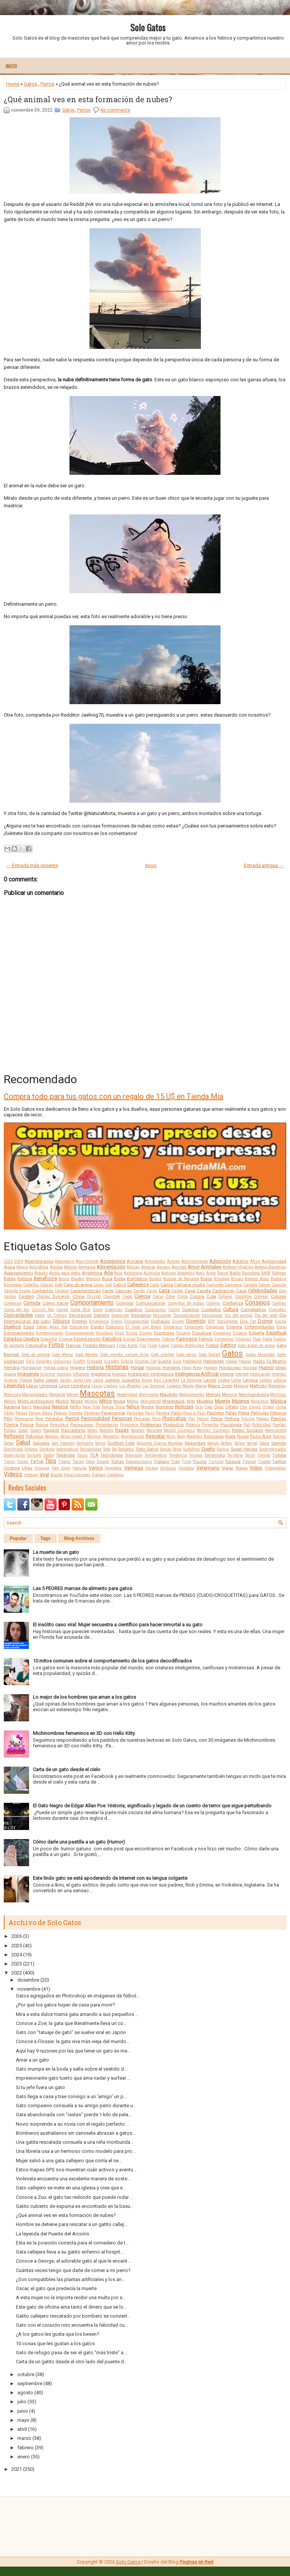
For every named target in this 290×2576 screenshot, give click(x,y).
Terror (250, 1455)
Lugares (174, 1385)
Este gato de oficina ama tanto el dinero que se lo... (71, 2307)
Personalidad (95, 1418)
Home (12, 84)
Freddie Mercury (99, 1345)
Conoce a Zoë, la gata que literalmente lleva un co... (71, 2023)
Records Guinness (213, 1430)
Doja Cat (248, 1321)
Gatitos (228, 1345)
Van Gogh (61, 1468)
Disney (178, 1321)
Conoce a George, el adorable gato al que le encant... (73, 2261)
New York (91, 1407)
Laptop (224, 1380)
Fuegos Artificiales (187, 1345)
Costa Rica (80, 1309)
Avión (211, 1273)
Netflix (75, 1407)
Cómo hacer (55, 1303)
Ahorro (22, 1267)
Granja (126, 1361)
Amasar (148, 1267)
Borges (155, 1278)
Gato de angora (35, 1354)
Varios (96, 1468)
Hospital (250, 1367)
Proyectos (210, 1424)
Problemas (151, 1424)
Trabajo (161, 1461)
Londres (110, 1385)
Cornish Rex (43, 1309)
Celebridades (262, 1290)
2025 (16, 1945)
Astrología (133, 1273)
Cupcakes (277, 1309)
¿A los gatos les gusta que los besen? (57, 2334)
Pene (39, 1418)
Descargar (162, 1315)
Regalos (52, 1436)
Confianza (232, 1303)
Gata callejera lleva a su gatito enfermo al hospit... (69, 2252)
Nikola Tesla (113, 1407)
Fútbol (212, 1345)
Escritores (164, 1333)
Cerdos (10, 1296)
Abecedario (64, 1261)
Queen (36, 1430)
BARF (266, 1273)
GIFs (30, 1361)
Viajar (227, 1468)
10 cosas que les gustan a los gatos (55, 2343)
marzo (24, 2438)
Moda (119, 1401)
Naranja (12, 1406)
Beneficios (45, 1278)
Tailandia (65, 1455)
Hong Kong (192, 1367)
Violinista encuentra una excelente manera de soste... (73, 2178)
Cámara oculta (189, 1284)
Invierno (11, 1380)
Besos (64, 1278)
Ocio (199, 1407)
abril (22, 2429)
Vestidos (186, 1468)
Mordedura (173, 1401)
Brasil (206, 1278)
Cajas (98, 1284)
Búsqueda (13, 1284)
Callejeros (138, 1284)
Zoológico (115, 1474)
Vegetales (113, 1468)
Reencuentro (275, 1430)
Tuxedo (264, 1461)
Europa (129, 1339)
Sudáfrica (191, 1449)
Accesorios (112, 1261)
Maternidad (127, 1394)
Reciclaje (154, 1430)
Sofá (106, 1449)
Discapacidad (136, 1321)
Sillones (31, 1449)
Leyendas (14, 1385)
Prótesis (193, 1424)
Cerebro (26, 1296)
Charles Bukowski (53, 1296)
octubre (25, 2374)
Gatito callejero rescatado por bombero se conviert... (73, 2316)
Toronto (102, 1461)
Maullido (168, 1394)
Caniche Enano (17, 1290)
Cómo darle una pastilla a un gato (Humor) (79, 1842)
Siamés (278, 1443)
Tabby (48, 1455)
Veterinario (208, 1468)
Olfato (231, 1406)
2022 (16, 1973)
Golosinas (62, 1361)
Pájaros (60, 1413)
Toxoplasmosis (138, 1461)
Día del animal (239, 1315)
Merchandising (254, 1394)
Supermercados (272, 1449)
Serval (252, 1443)
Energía (234, 1326)
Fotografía (36, 1345)
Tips (50, 1461)
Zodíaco (99, 1474)
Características (85, 1290)
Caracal (62, 1290)
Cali (108, 1284)
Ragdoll (51, 1430)
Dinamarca (99, 1321)
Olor (243, 1407)
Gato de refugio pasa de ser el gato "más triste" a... (71, 2352)
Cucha (174, 1309)
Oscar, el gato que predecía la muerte (56, 2288)
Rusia (243, 1436)
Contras (279, 1303)
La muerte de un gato (56, 1552)
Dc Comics (57, 1315)
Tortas (117, 1461)
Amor (194, 1267)
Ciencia (142, 1296)
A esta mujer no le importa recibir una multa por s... (71, 2297)
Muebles (205, 1401)
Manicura (12, 1394)
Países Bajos (40, 1413)
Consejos (257, 1302)
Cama (166, 1284)
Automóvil (186, 1273)
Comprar (125, 1303)
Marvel (72, 1394)
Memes (213, 1394)
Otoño (9, 1413)
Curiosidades (18, 1315)
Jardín (65, 1380)
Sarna (100, 1443)
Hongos (211, 1367)
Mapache (57, 1394)
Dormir (265, 1321)
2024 (18, 1261)
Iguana (10, 1374)
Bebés (10, 1278)
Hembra (12, 1367)
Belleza (24, 1278)
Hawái (232, 1361)
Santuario (85, 1443)
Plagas (262, 1418)
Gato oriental (162, 1354)
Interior (227, 1374)
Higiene (77, 1367)
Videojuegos (275, 1468)
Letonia (279, 1380)
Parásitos (135, 1413)
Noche (147, 1406)
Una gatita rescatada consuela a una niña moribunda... (75, 2142)
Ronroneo (214, 1436)
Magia (201, 1385)
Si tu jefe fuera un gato (40, 2087)
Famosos (186, 1339)
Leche (236, 1380)
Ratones (106, 1430)
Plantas (278, 1418)
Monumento (150, 1401)
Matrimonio (149, 1394)
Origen (268, 1407)
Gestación (14, 1361)
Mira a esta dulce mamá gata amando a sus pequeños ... (77, 2014)
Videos (13, 1474)
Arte (108, 1273)
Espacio (240, 1333)
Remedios (111, 1436)
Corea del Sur (16, 1309)
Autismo (168, 1273)
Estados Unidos (21, 1339)
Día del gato (266, 1315)
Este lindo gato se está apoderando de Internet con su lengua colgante (110, 1878)
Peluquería (23, 1418)
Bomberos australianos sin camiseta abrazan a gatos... (76, 2133)
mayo (23, 2420)
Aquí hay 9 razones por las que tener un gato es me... (73, 2051)
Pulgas (10, 1430)
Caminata (215, 1284)
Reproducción (132, 1436)
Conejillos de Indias (186, 1303)
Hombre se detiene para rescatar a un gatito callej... (71, 2224)
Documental (227, 1321)
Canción (279, 1284)
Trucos (200, 1461)
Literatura (80, 1385)
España (256, 1333)
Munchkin (259, 1401)
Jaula (98, 1380)
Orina (281, 1407)
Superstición (14, 1455)
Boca (107, 1278)
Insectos (119, 1374)
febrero (25, 2447)
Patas (231, 1412)
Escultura (201, 1333)
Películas (260, 1412)
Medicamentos (192, 1394)
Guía (177, 1361)
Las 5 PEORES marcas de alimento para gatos (82, 1588)
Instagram (138, 1374)
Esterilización (87, 1339)
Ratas (92, 1430)
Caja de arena (77, 1284)
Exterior (168, 1339)
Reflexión (14, 1436)
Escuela (183, 1333)
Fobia (267, 1339)
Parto (176, 1412)
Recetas (138, 1430)
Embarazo (173, 1327)
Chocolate (111, 1296)
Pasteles (215, 1412)
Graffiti (79, 1361)
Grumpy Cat (145, 1361)
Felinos (206, 1339)
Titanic (64, 1461)
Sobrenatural (67, 1449)
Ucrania (12, 1468)
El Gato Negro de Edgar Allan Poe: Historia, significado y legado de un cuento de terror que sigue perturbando (152, 1805)
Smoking (47, 1449)
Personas (122, 1418)
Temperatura (155, 1455)
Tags (45, 1538)
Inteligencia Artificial (197, 1374)
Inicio (11, 66)
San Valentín (63, 1443)
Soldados (126, 1449)
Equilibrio (104, 1333)
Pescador (142, 1418)
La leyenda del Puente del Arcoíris (52, 2234)
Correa (62, 1309)
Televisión (133, 1455)
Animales (211, 1267)
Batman (279, 1273)
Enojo (281, 1327)
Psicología (231, 1424)
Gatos (30, 84)
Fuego (164, 1345)
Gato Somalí (209, 1354)
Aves (200, 1273)
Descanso (141, 1315)
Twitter (279, 1461)
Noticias (184, 1406)
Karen (147, 1380)
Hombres (171, 1367)
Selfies (226, 1443)
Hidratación (31, 1367)
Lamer (210, 1380)
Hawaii (245, 1361)
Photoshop (174, 1418)
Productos (173, 1424)
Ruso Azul (260, 1436)
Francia (73, 1345)
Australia (151, 1273)
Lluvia (96, 1385)
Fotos (56, 1345)
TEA (94, 1455)
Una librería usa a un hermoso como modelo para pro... (76, 2151)
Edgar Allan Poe (52, 1327)
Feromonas (224, 1339)
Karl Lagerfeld (166, 1380)
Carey (108, 1290)
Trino (186, 1461)
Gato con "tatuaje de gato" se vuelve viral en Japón (71, 2032)
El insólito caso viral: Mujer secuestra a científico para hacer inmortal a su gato (117, 1624)
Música (278, 1401)
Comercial (13, 1303)
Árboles (41, 1273)
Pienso (202, 1418)
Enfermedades (259, 1326)
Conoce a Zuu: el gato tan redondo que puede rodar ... (74, 2197)
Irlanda (25, 1380)
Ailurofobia (38, 1267)
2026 (16, 1936)
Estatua (65, 1339)
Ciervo (158, 1296)
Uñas (27, 1468)
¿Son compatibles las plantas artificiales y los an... (70, 2279)
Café (58, 1284)
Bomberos (137, 1278)
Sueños (223, 1449)
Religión (94, 1436)
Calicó (119, 1284)
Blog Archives (79, 1538)
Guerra (164, 1361)
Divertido (196, 1321)
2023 (8, 1261)
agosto (25, 2392)
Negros (60, 1406)
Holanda (153, 1367)
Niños (132, 1406)
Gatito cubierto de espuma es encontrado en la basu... (75, 2206)
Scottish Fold (120, 1443)
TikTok (36, 1461)
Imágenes (28, 1374)
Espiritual (276, 1333)
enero (23, 2456)
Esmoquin (222, 1333)
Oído (208, 1407)
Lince (64, 1385)
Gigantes (43, 1361)
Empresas (215, 1327)
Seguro (213, 1443)
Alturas (133, 1267)
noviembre (28, 1989)
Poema (11, 1424)
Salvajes (40, 1443)
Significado (13, 1449)
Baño (235, 1273)
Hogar (137, 1367)
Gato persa (186, 1354)
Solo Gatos (147, 27)
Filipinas (243, 1339)
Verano (151, 1468)
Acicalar (134, 1261)
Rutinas (279, 1436)
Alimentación (111, 1267)
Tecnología (111, 1455)
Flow (257, 1339)
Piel (191, 1418)
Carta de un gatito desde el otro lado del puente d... (71, 2361)
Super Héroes (244, 1449)
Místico (91, 1401)
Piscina (248, 1418)
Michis (62, 1401)
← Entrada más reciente (32, 865)
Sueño (208, 1449)
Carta (164, 1290)
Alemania (87, 1267)
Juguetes (130, 1380)
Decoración (80, 1315)
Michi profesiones (36, 1401)
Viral (44, 1474)
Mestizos (278, 1394)
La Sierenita (191, 1380)
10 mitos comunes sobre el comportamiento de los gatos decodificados (112, 1661)
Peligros (278, 1412)
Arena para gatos (64, 1273)
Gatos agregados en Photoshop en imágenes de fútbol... (78, 1996)
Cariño (139, 1290)
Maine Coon (220, 1385)
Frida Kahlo (127, 1345)
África (255, 1261)
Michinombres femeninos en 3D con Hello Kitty (84, 1733)
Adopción (220, 1261)
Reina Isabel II (73, 1436)
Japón (51, 1380)
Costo (98, 1309)
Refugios (35, 1436)
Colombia (243, 1296)
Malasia (241, 1385)
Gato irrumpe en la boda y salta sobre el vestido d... (71, 2069)
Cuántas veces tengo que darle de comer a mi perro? (73, 2270)
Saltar (9, 1443)
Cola (211, 1296)
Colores (278, 1296)
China (78, 1296)
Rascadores (73, 1430)
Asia (118, 1273)
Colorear (261, 1296)
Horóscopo (230, 1367)
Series (239, 1443)
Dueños (12, 1326)
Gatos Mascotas (260, 1354)
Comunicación (150, 1303)
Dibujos (61, 1321)
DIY (211, 1321)
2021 (16, 2469)
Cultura (230, 1309)
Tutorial (249, 1461)
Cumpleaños (253, 1309)
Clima (182, 1296)
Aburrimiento (87, 1261)
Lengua (250, 1380)
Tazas (82, 1455)
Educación (79, 1327)
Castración (223, 1290)
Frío (142, 1345)
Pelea (243, 1412)
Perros (47, 84)
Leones (265, 1380)
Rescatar (155, 1436)
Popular (18, 1538)
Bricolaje (222, 1278)
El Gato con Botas (143, 1327)
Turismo (216, 1461)
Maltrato (258, 1385)
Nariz (27, 1407)
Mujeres (240, 1401)
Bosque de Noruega (181, 1278)
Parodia (163, 1413)
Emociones (194, 1327)
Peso (156, 1418)
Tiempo (263, 1455)
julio (21, 2401)
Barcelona (251, 1273)
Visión (56, 1474)
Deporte (101, 1315)
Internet (241, 1374)
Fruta (152, 1345)
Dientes (79, 1321)
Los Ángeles (130, 1385)
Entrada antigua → (264, 865)
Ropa (230, 1436)
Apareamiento (18, 1273)
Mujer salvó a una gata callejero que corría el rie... (69, 2160)
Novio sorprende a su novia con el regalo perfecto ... (73, 2124)
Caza (241, 1290)
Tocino (78, 1461)
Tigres (22, 1461)
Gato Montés (86, 1354)
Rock (181, 1436)
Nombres (165, 1406)
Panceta (76, 1413)
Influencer (81, 1374)
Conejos (213, 1303)
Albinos (70, 1267)
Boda (119, 1278)
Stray (177, 1449)
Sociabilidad (91, 1449)
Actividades (155, 1261)
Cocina (197, 1296)
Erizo (119, 1333)
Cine (170, 1296)
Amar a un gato (32, 2060)
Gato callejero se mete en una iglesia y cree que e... (71, 2188)
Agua (9, 1267)
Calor (154, 1284)
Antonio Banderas (270, 1267)
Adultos (240, 1261)
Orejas (255, 1407)
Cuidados (211, 1309)
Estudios (112, 1339)
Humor (266, 1367)
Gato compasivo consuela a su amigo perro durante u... (76, 2105)
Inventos (278, 1374)
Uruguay (41, 1468)
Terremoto (214, 1455)
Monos (133, 1401)
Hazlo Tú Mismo (269, 1361)
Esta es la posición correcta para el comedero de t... (72, 2243)
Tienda (279, 1455)
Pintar (217, 1418)
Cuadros (133, 1309)
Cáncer (264, 1284)
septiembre (29, 2383)
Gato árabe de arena (256, 1345)
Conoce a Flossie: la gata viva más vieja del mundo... (73, 2041)
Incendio (64, 1374)
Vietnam (31, 1474)
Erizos (131, 1333)
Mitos (105, 1401)
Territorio (235, 1455)
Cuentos (190, 1309)
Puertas (279, 1424)
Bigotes (77, 1278)
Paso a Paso (194, 1413)
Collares (225, 1296)
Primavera (129, 1424)
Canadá (250, 1284)
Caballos (31, 1284)
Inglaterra (101, 1374)
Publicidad (261, 1424)
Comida (31, 1303)
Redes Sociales (247, 1430)
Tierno (9, 1461)
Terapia (195, 1455)
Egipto (97, 1326)
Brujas (237, 1278)
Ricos (171, 1436)
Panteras (92, 1413)
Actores (173, 1261)
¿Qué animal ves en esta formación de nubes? (88, 99)
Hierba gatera (55, 1367)
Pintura (232, 1418)
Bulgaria (278, 1278)
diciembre (28, 1980)
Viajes (242, 1468)
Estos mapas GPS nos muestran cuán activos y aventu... (76, 2169)
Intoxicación (260, 1374)
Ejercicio (114, 1326)
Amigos (163, 1267)
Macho (188, 1385)
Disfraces (160, 1321)
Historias (117, 1367)
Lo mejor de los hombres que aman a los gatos (84, 1697)
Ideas (280, 1367)
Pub (247, 1424)
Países (21, 1413)
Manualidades (35, 1394)
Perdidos (54, 1418)
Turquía (233, 1461)
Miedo (77, 1401)
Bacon (223, 1273)
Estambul (48, 1339)
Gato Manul (62, 1354)
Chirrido (93, 1296)
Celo (282, 1290)
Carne (152, 1290)
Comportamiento (92, 1302)
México (10, 1401)
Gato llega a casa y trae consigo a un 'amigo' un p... (71, 2096)
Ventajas (133, 1468)
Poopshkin (59, 1424)
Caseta (204, 1290)
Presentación (107, 1424)
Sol (114, 1449)
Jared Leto (82, 1380)
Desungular (212, 1315)
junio (22, 2411)
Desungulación (187, 1315)
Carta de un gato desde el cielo (66, 1769)
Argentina (92, 1273)
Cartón (177, 1290)
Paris (149, 1413)
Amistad (179, 1267)
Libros (32, 1385)
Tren (175, 1461)
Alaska (56, 1267)
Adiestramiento (194, 1261)
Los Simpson (153, 1385)
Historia (95, 1367)
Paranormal (113, 1412)
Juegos (112, 1380)
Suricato (34, 1455)
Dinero (116, 1321)
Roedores (194, 1436)
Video (256, 1468)
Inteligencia (162, 1374)
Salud (23, 1442)
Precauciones (82, 1424)
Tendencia (178, 1455)
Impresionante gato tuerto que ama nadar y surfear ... (73, 2078)
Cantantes (42, 1290)
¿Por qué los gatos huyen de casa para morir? (65, 2005)
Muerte (222, 1401)
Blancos (93, 1278)
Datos (40, 1315)
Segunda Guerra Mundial (160, 1443)
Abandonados (39, 1261)
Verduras (168, 1468)
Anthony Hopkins (237, 1267)
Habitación (192, 1361)
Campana (233, 1284)
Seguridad (195, 1443)
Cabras (46, 1284)
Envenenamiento (79, 1333)
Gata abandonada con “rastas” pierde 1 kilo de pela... (74, 2114)
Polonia (41, 1424)
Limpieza (48, 1385)
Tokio (90, 1461)
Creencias (114, 1309)
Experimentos (148, 1339)
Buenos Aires (257, 1278)
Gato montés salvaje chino (124, 1354)
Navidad (41, 1406)
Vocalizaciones (77, 1474)
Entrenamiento (19, 1333)
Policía (27, 1424)
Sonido (165, 1449)
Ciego (127, 1296)
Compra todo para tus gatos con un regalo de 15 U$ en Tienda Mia (113, 1096)
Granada (94, 1361)
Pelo (8, 1418)
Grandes (111, 1361)
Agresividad (274, 1261)
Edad (28, 1326)
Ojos (219, 1406)
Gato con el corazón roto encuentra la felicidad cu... (72, 2325)
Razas (122, 1430)
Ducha (280, 1321)
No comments (115, 110)
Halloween (213, 1361)
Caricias (123, 1290)
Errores (145, 1333)
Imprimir (48, 1374)
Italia (39, 1380)
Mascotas (97, 1393)
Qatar (23, 1430)
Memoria (229, 1394)
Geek (281, 1354)
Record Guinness (179, 1430)
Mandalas (277, 1385)
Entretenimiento (49, 1333)
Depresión (120, 1315)
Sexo (264, 1443)
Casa (190, 1290)
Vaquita (79, 1468)
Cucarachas (155, 1309)
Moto (191, 1401)
